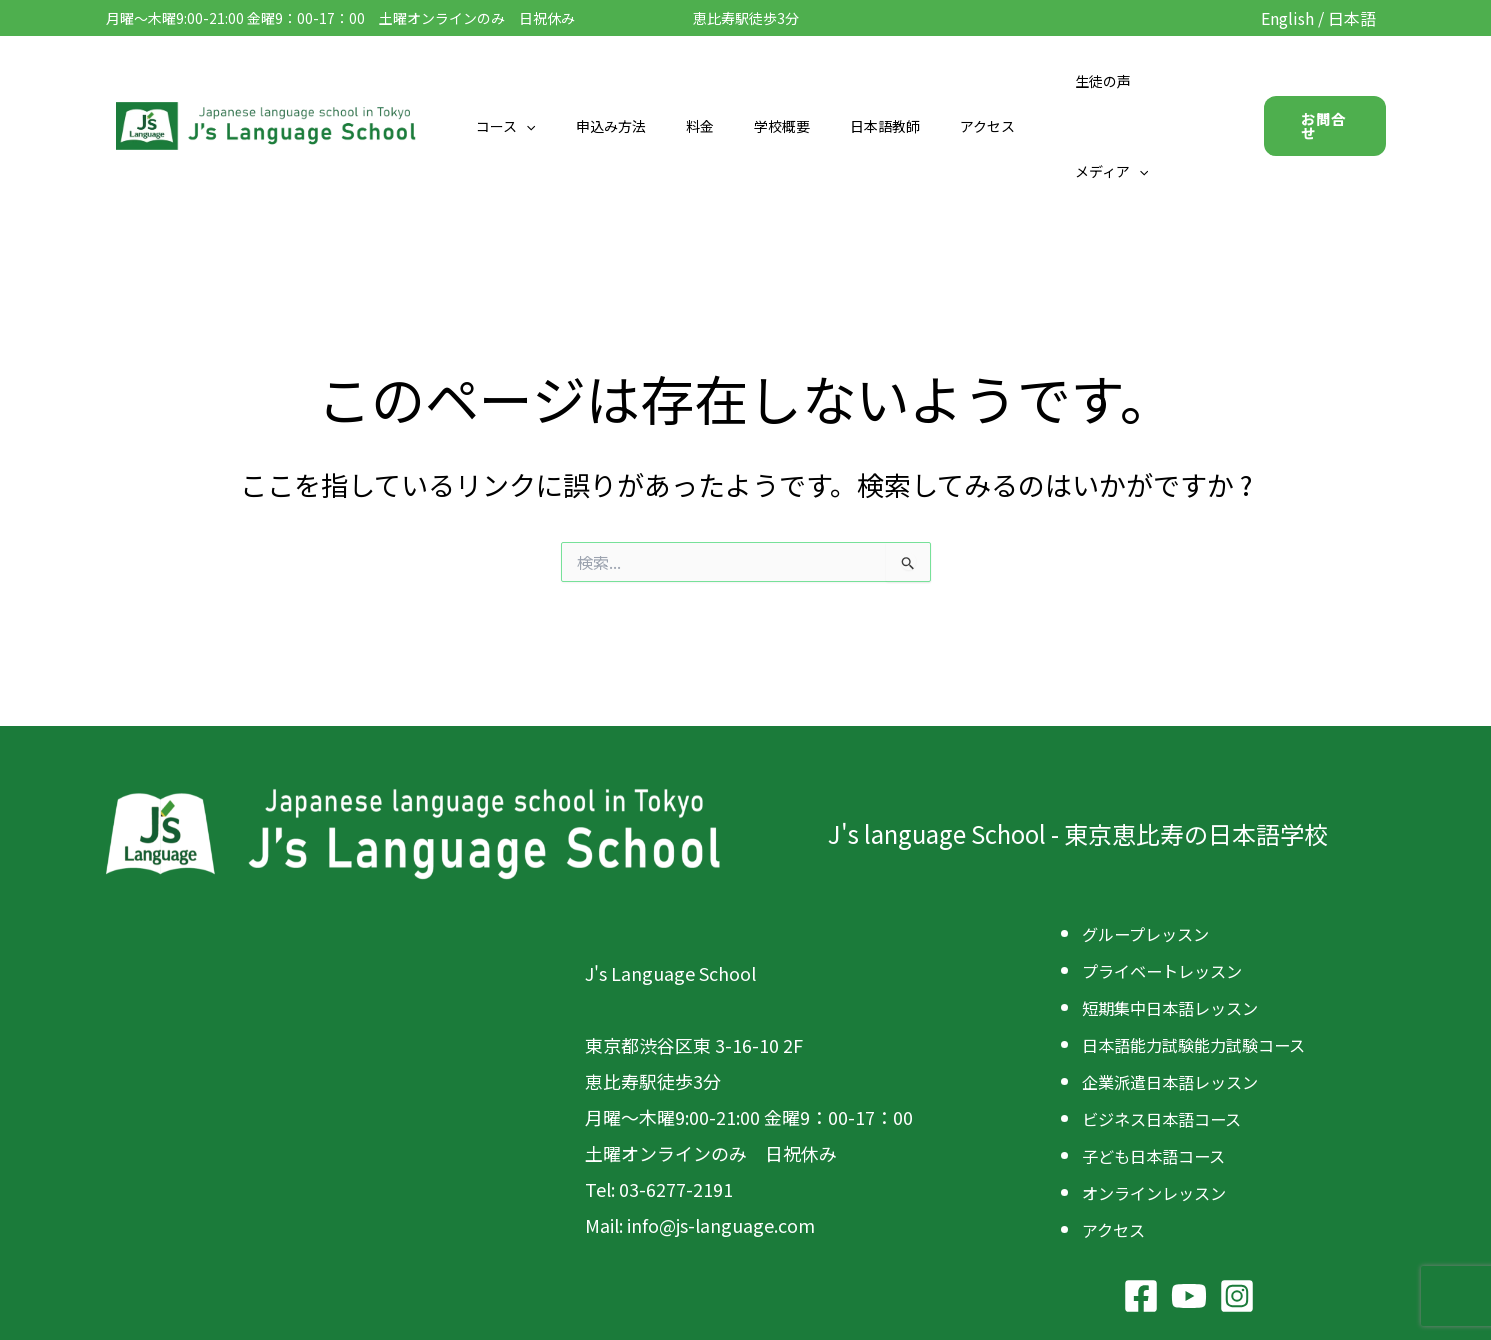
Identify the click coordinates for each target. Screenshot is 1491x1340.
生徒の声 (1061, 81)
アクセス (957, 81)
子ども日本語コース (1162, 1059)
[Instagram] (1237, 1197)
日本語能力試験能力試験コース (1207, 951)
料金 (706, 81)
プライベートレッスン (1172, 879)
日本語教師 (867, 81)
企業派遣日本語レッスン (1181, 987)
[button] (556, 81)
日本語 (1352, 18)
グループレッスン (1153, 843)
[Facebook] (1141, 1197)
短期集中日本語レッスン (1181, 915)
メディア (1153, 81)
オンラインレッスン (1163, 1095)
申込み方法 (629, 81)
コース (535, 81)
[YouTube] (1189, 1197)
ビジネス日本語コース (1171, 1023)
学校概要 (776, 81)
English (1287, 18)
